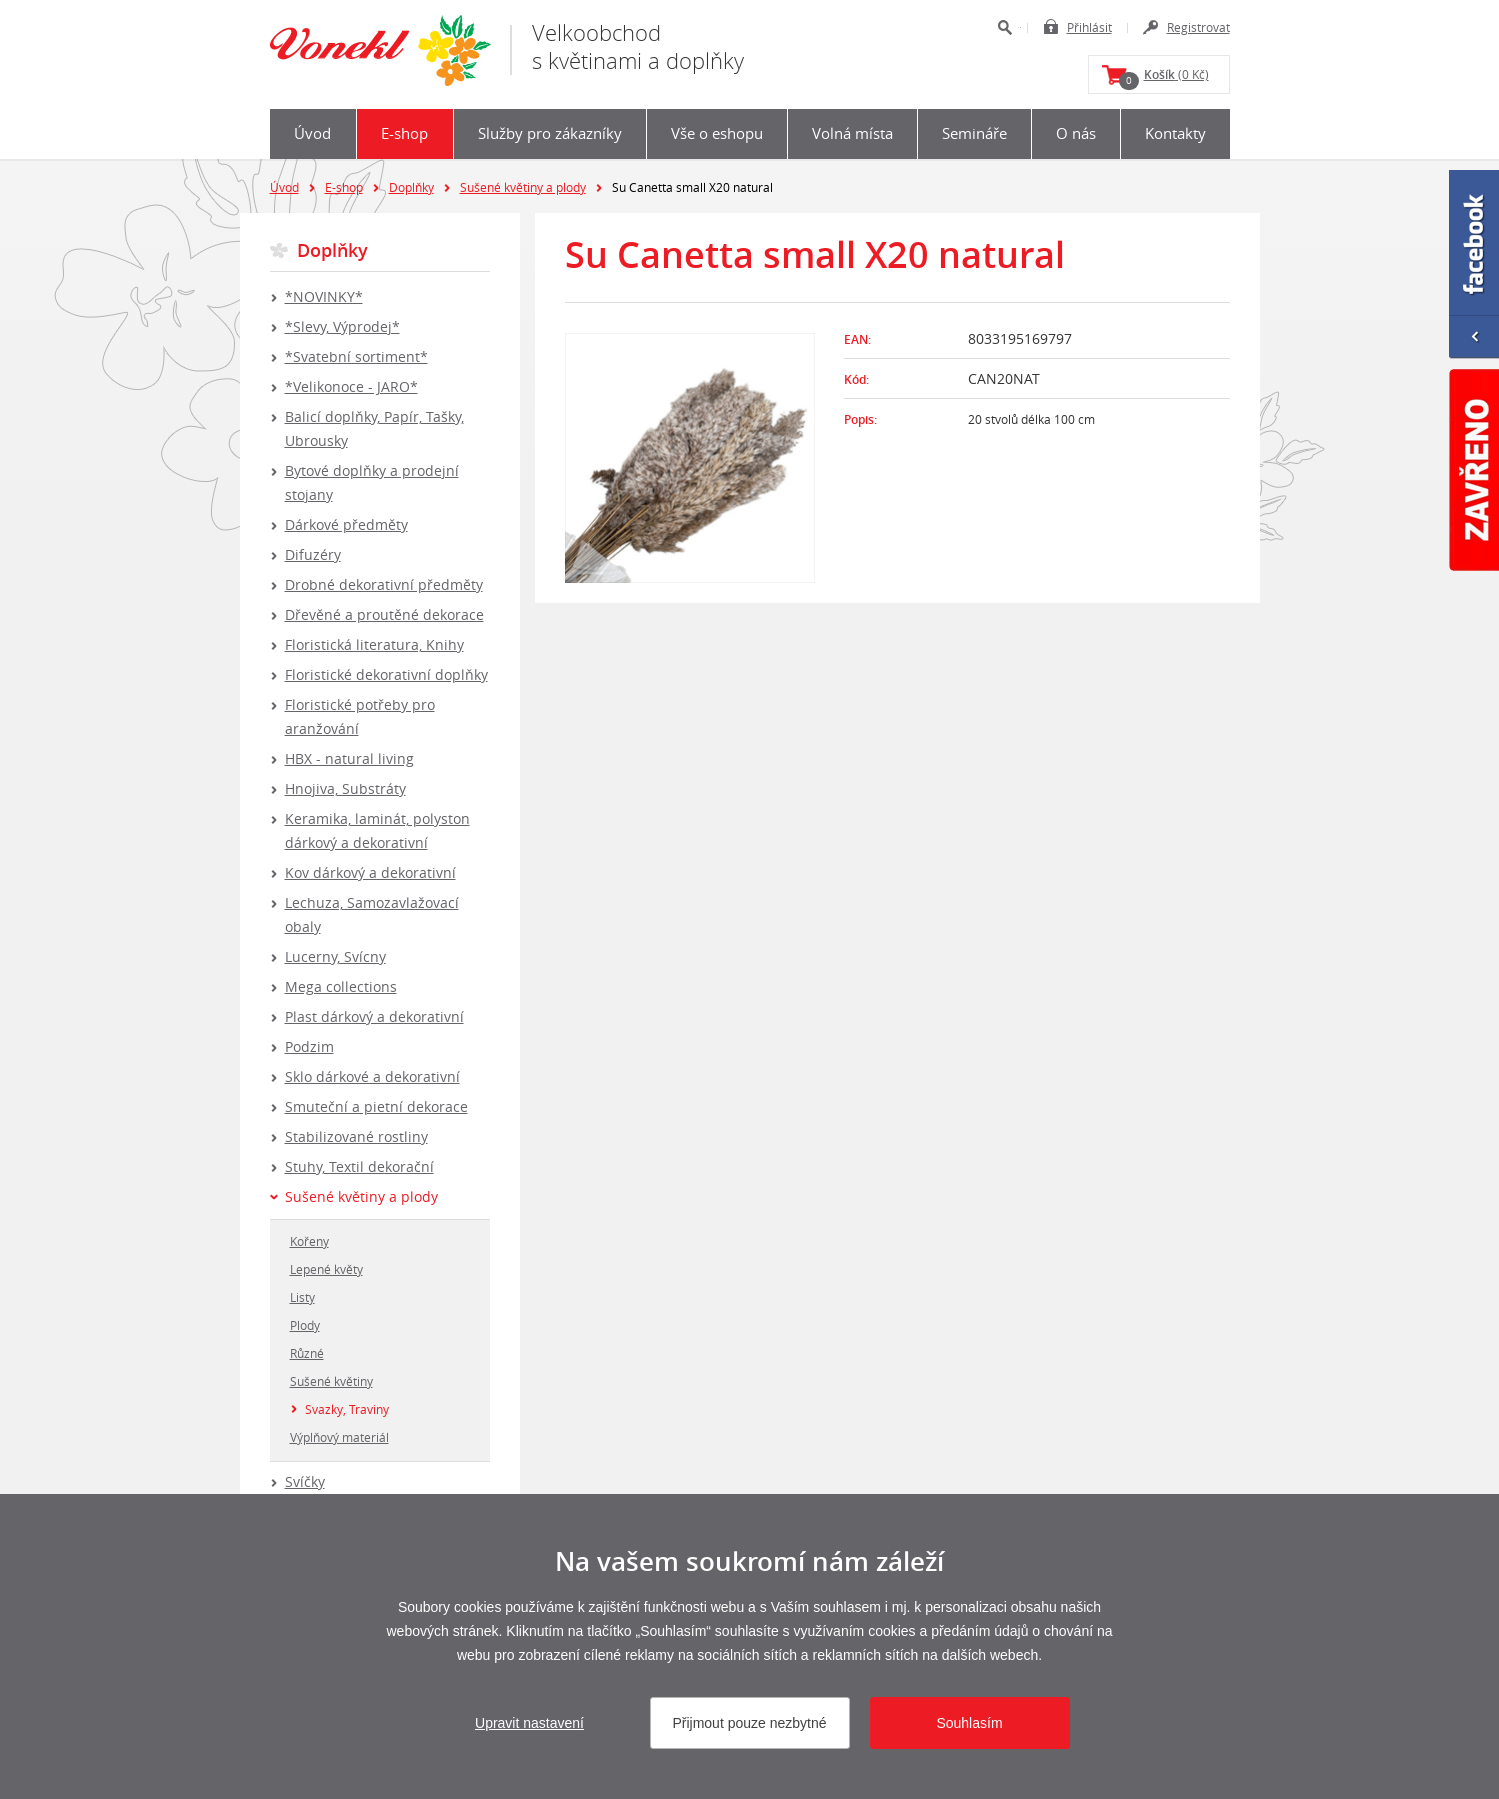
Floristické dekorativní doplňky (386, 674)
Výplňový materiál (339, 1437)
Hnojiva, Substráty (345, 788)
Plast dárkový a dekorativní (374, 1016)
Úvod (312, 133)
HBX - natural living (349, 758)
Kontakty (1175, 133)
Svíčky (305, 1481)
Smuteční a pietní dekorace (376, 1106)
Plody (305, 1325)
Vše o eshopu (717, 133)
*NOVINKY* (324, 296)
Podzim (309, 1046)
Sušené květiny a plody (523, 187)
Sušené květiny (331, 1381)
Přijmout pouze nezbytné (749, 1723)
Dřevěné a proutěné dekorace (384, 614)
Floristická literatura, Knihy (374, 644)
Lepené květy (326, 1269)
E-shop (404, 133)
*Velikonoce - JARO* (351, 386)
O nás (1076, 133)
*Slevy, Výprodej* (342, 326)
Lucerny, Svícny (335, 956)
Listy (302, 1297)
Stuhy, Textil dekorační (359, 1166)
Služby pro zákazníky (550, 133)
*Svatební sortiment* (356, 356)
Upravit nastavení (529, 1723)
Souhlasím (969, 1723)
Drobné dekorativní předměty (384, 584)
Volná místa (852, 133)
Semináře (974, 133)
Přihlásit (1089, 27)
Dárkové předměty (346, 524)
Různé (307, 1353)
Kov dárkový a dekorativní (370, 872)
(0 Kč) (1164, 78)
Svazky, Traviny (347, 1409)
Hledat (1004, 27)
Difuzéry (313, 554)
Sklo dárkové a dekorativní (372, 1076)
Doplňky (411, 187)
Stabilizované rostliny (356, 1136)
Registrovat (1198, 27)
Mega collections (341, 986)
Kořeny (309, 1241)
